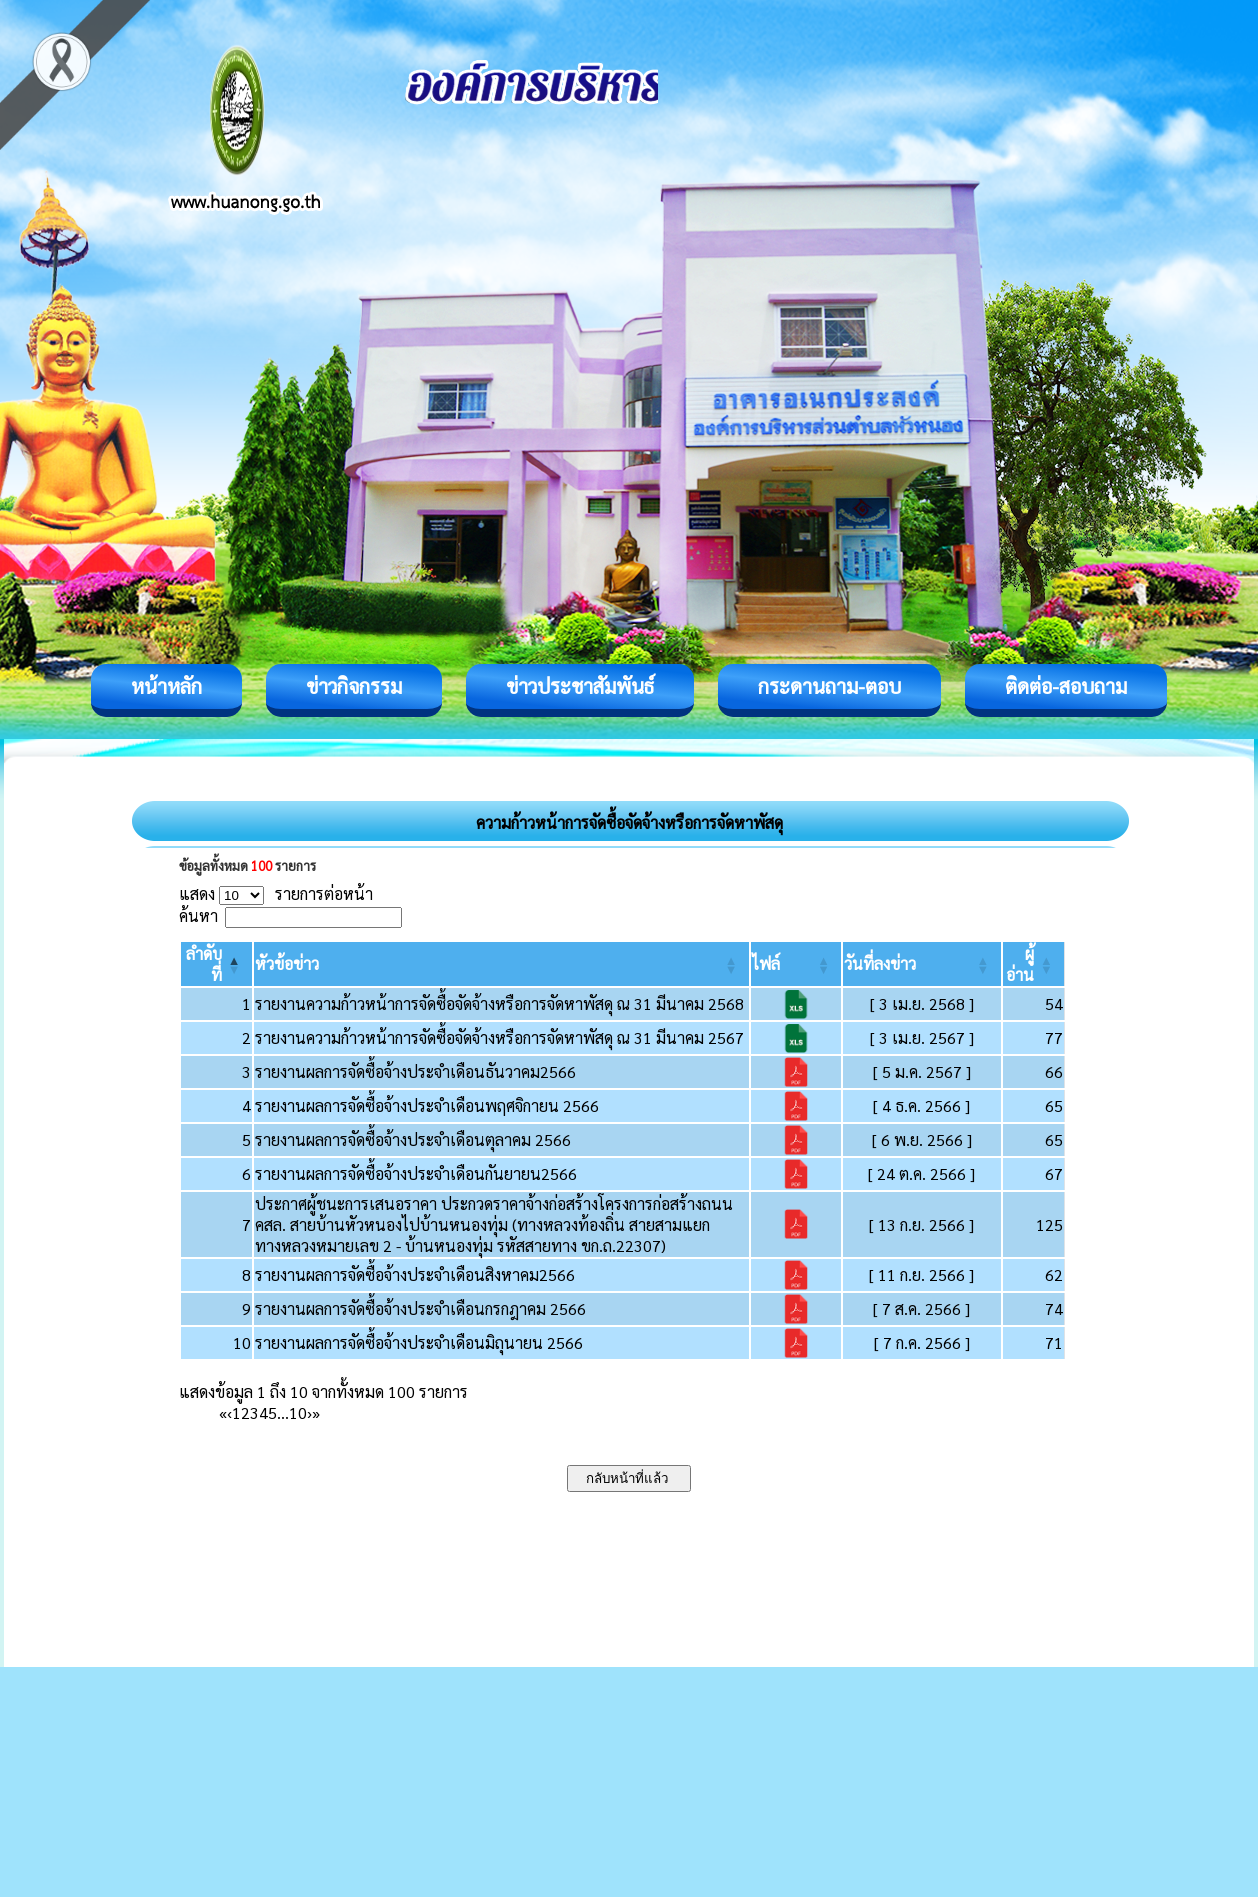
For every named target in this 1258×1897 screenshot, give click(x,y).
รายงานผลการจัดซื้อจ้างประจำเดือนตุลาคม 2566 (413, 1139)
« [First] (223, 1412)
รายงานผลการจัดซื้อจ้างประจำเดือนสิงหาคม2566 (415, 1274)
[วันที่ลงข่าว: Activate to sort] (921, 964)
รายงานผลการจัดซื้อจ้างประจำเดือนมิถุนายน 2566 (419, 1342)
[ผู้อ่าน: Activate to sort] (1034, 964)
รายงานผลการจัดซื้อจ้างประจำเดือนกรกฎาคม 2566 (420, 1308)
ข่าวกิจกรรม (354, 686)
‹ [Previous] (229, 1412)
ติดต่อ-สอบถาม (1066, 686)
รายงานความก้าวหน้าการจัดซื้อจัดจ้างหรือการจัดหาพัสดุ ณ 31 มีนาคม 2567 (499, 1037)
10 (298, 1412)
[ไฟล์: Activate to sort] (796, 964)
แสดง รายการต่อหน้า (276, 893)
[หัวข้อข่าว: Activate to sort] (501, 964)
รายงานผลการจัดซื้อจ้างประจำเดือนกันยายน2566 (416, 1173)
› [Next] (309, 1412)
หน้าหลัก (166, 686)
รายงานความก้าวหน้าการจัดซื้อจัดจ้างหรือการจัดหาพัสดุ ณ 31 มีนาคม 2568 (499, 1003)
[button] (287, 963)
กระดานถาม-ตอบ (829, 686)
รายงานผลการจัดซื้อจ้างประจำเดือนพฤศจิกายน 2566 (427, 1105)
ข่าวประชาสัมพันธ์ (580, 686)
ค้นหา (198, 915)
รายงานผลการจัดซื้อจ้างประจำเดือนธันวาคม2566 (415, 1071)
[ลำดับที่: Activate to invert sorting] (216, 964)
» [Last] (316, 1412)
